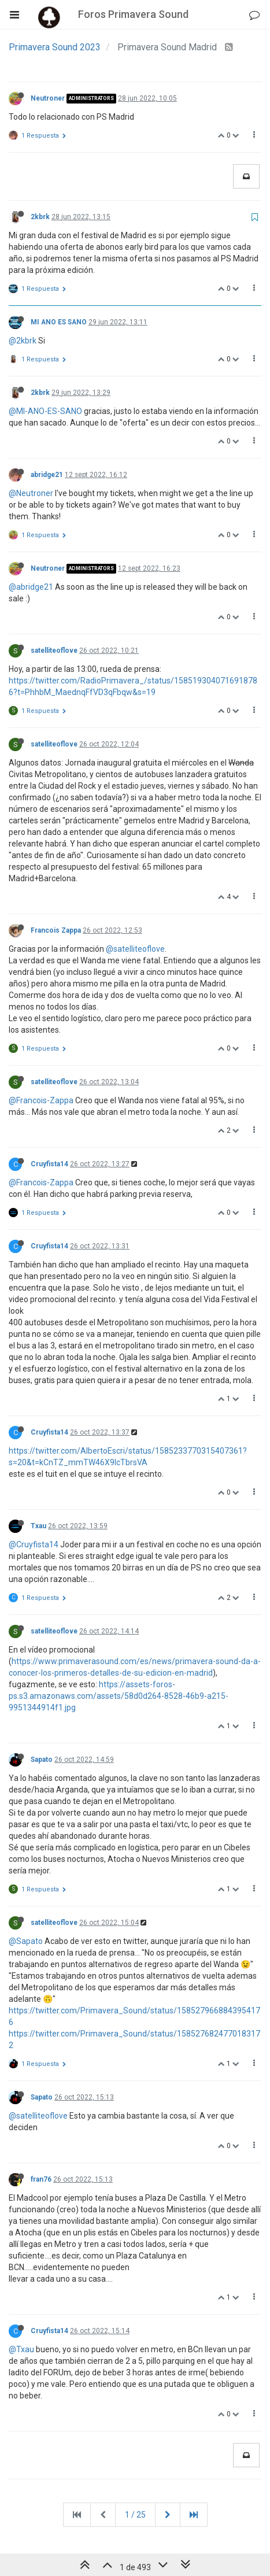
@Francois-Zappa (41, 1100)
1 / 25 (135, 2514)
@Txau (21, 2349)
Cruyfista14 (49, 1164)
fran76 (41, 2179)
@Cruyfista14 (33, 1544)
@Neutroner (31, 493)
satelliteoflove (54, 650)
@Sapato (26, 1941)
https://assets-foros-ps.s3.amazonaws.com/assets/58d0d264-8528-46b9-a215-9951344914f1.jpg (118, 1696)
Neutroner (48, 98)
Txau (38, 1526)
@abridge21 (31, 587)
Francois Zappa (56, 930)
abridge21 (47, 475)
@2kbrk (22, 340)
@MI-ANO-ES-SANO (45, 411)
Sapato (42, 1759)
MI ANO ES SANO (59, 322)
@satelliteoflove (135, 948)
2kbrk (40, 217)
